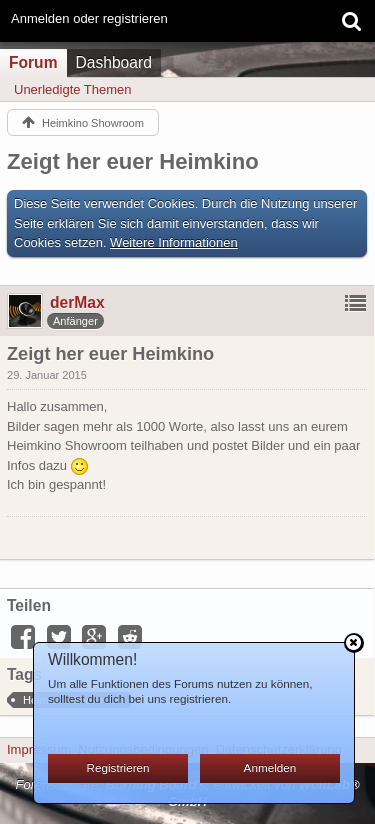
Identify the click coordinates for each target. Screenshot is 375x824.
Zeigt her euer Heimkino (133, 161)
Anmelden (270, 767)
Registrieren (118, 767)
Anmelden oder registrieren (89, 18)
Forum (33, 62)
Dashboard (114, 62)
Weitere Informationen (174, 242)
